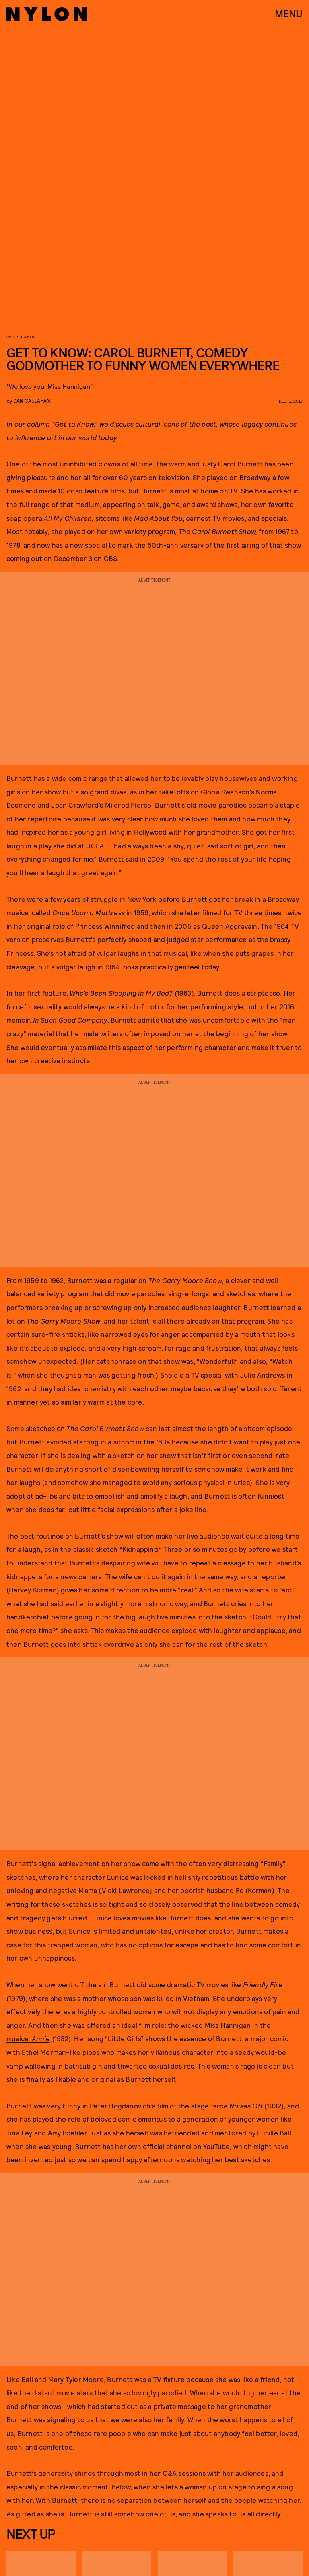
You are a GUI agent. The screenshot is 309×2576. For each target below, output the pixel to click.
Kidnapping (140, 1549)
